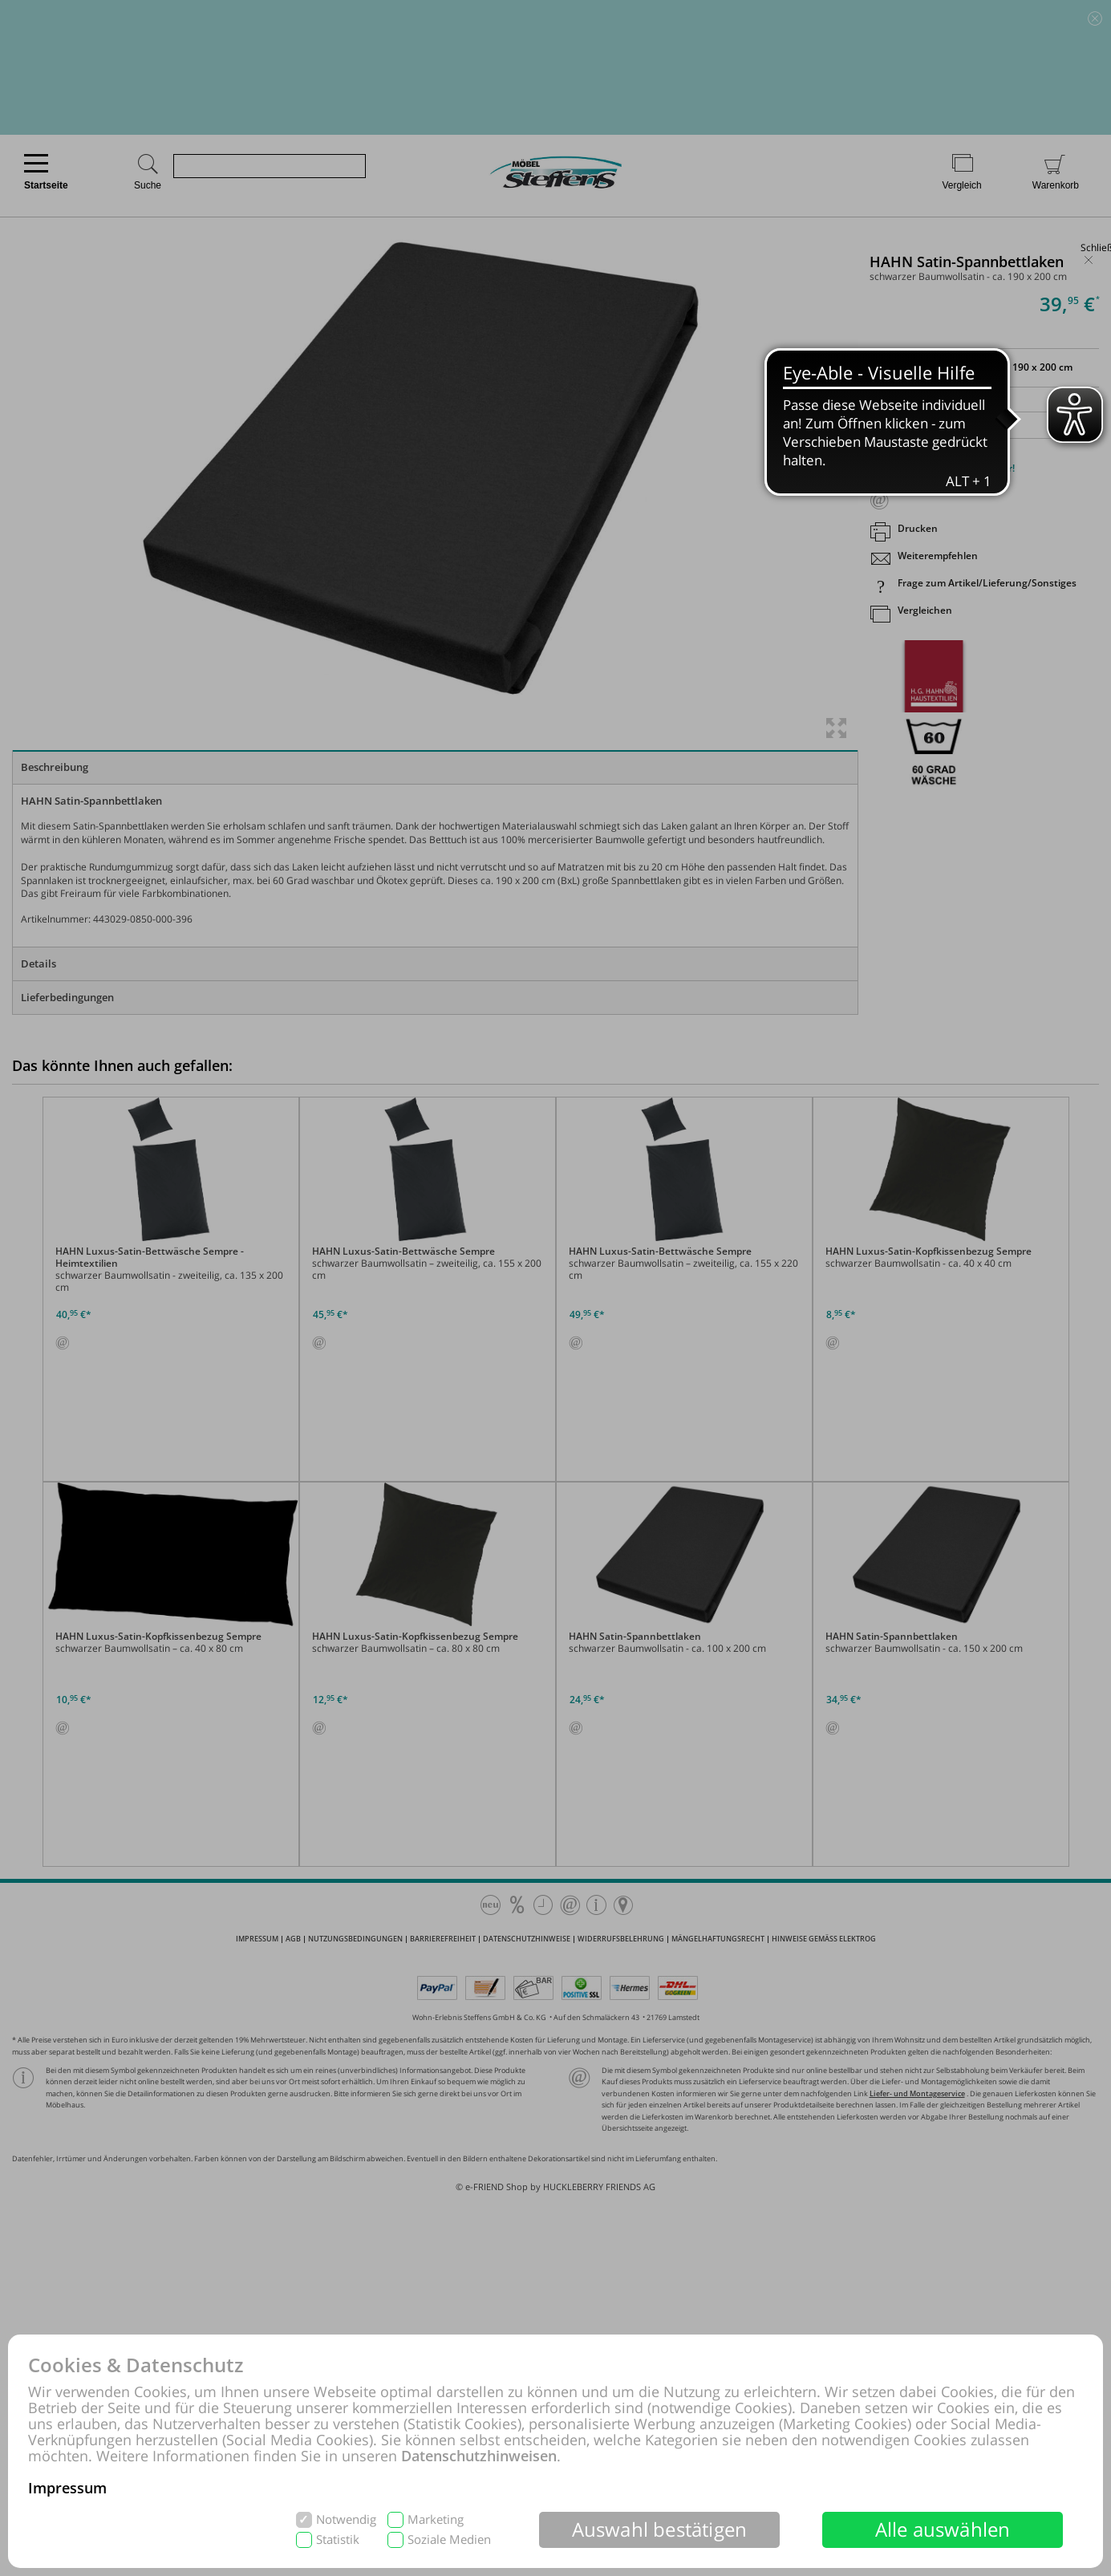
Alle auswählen (943, 2529)
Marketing (436, 2519)
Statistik (337, 2539)
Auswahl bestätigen (660, 2529)
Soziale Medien (449, 2539)
